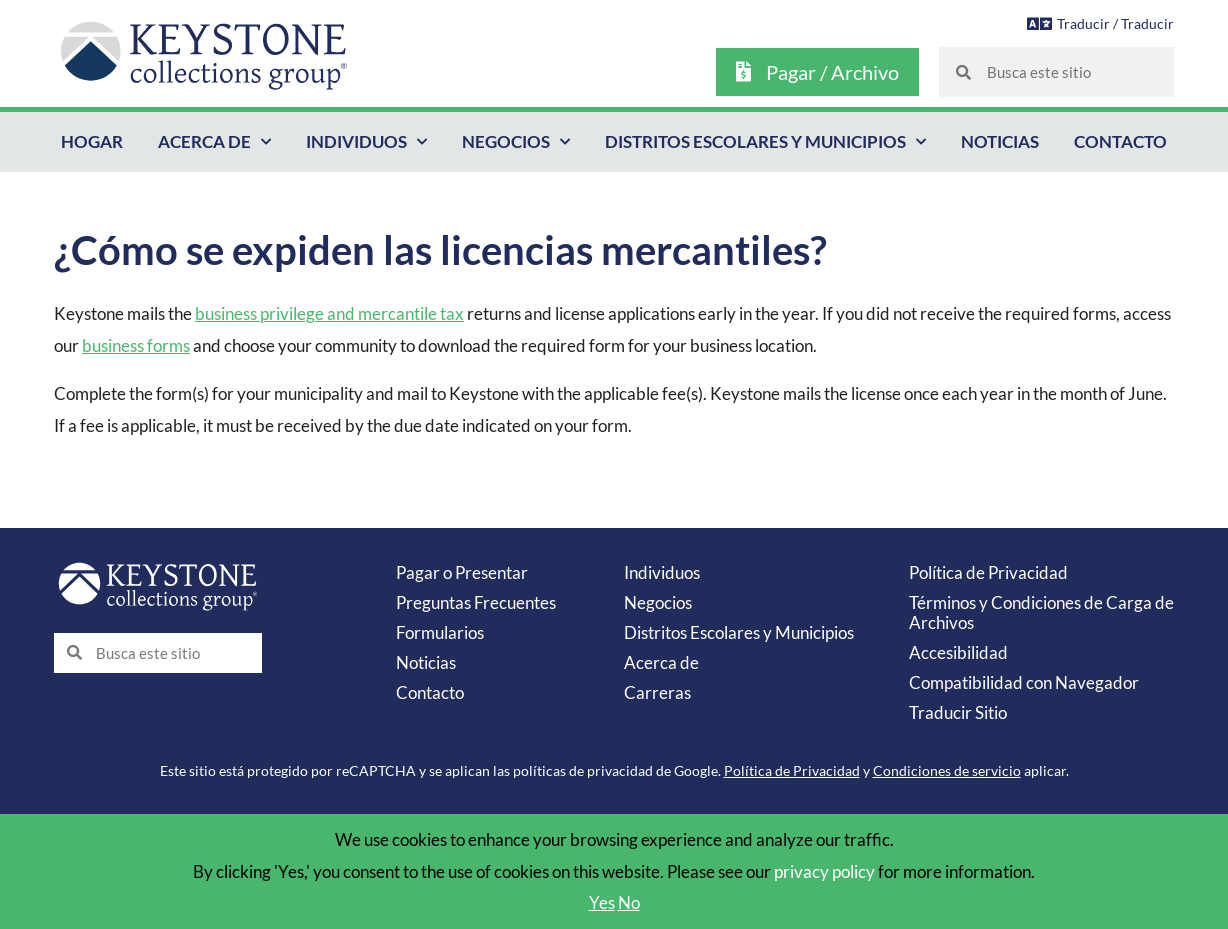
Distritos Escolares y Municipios (765, 142)
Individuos (366, 142)
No (629, 902)
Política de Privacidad (988, 572)
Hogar (92, 141)
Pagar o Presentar (462, 572)
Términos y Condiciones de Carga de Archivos (1041, 612)
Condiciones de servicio (947, 770)
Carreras (657, 692)
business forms (136, 345)
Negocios (516, 142)
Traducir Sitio (958, 712)
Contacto (1120, 141)
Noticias (1000, 141)
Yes (602, 902)
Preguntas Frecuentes (476, 602)
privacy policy (824, 871)
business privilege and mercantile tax (329, 313)
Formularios (440, 632)
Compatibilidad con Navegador (1024, 682)
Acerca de (214, 142)
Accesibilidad (958, 652)
